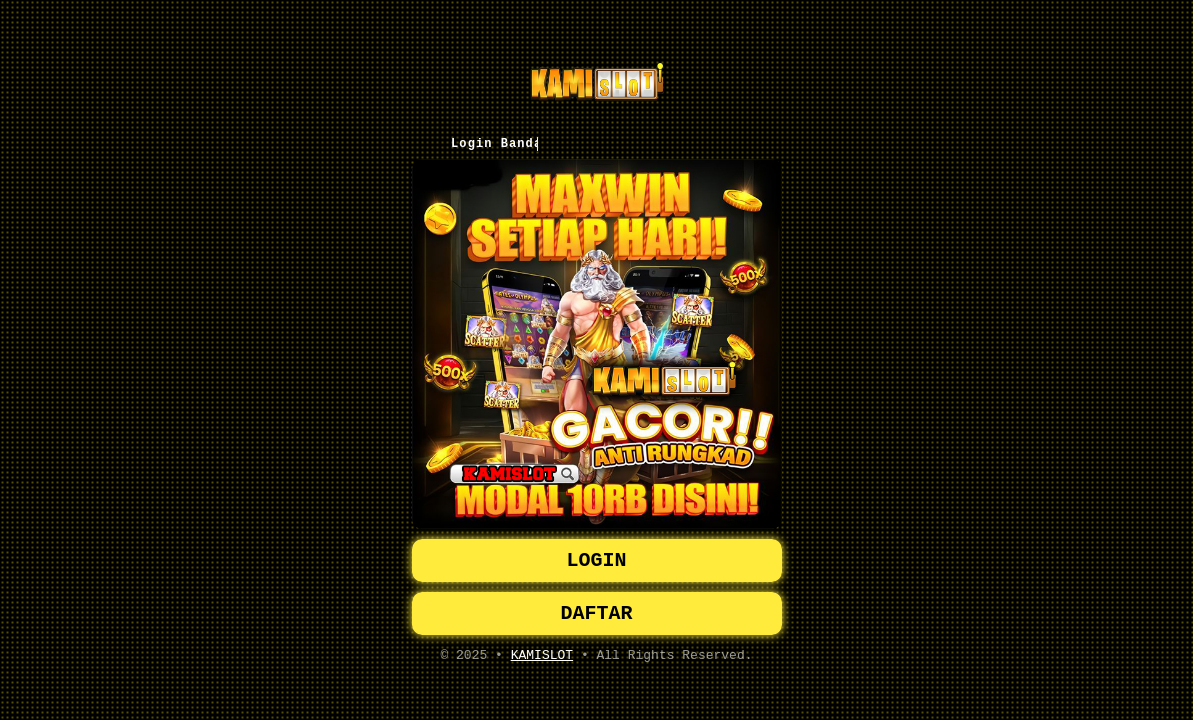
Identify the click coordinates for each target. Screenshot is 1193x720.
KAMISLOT (542, 661)
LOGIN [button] (597, 558)
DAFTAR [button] (597, 615)
